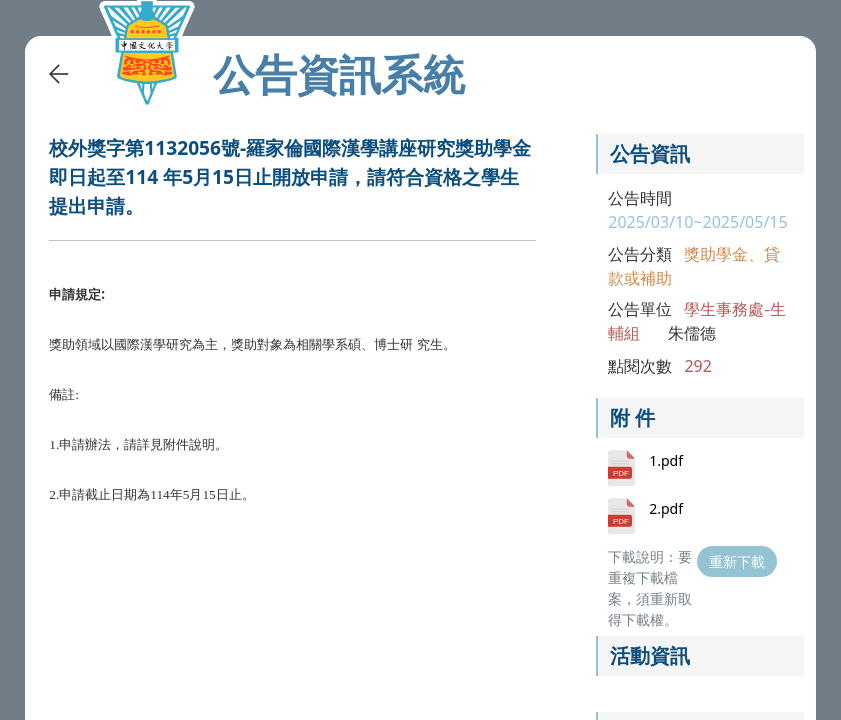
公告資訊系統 (339, 74)
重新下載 (737, 561)
